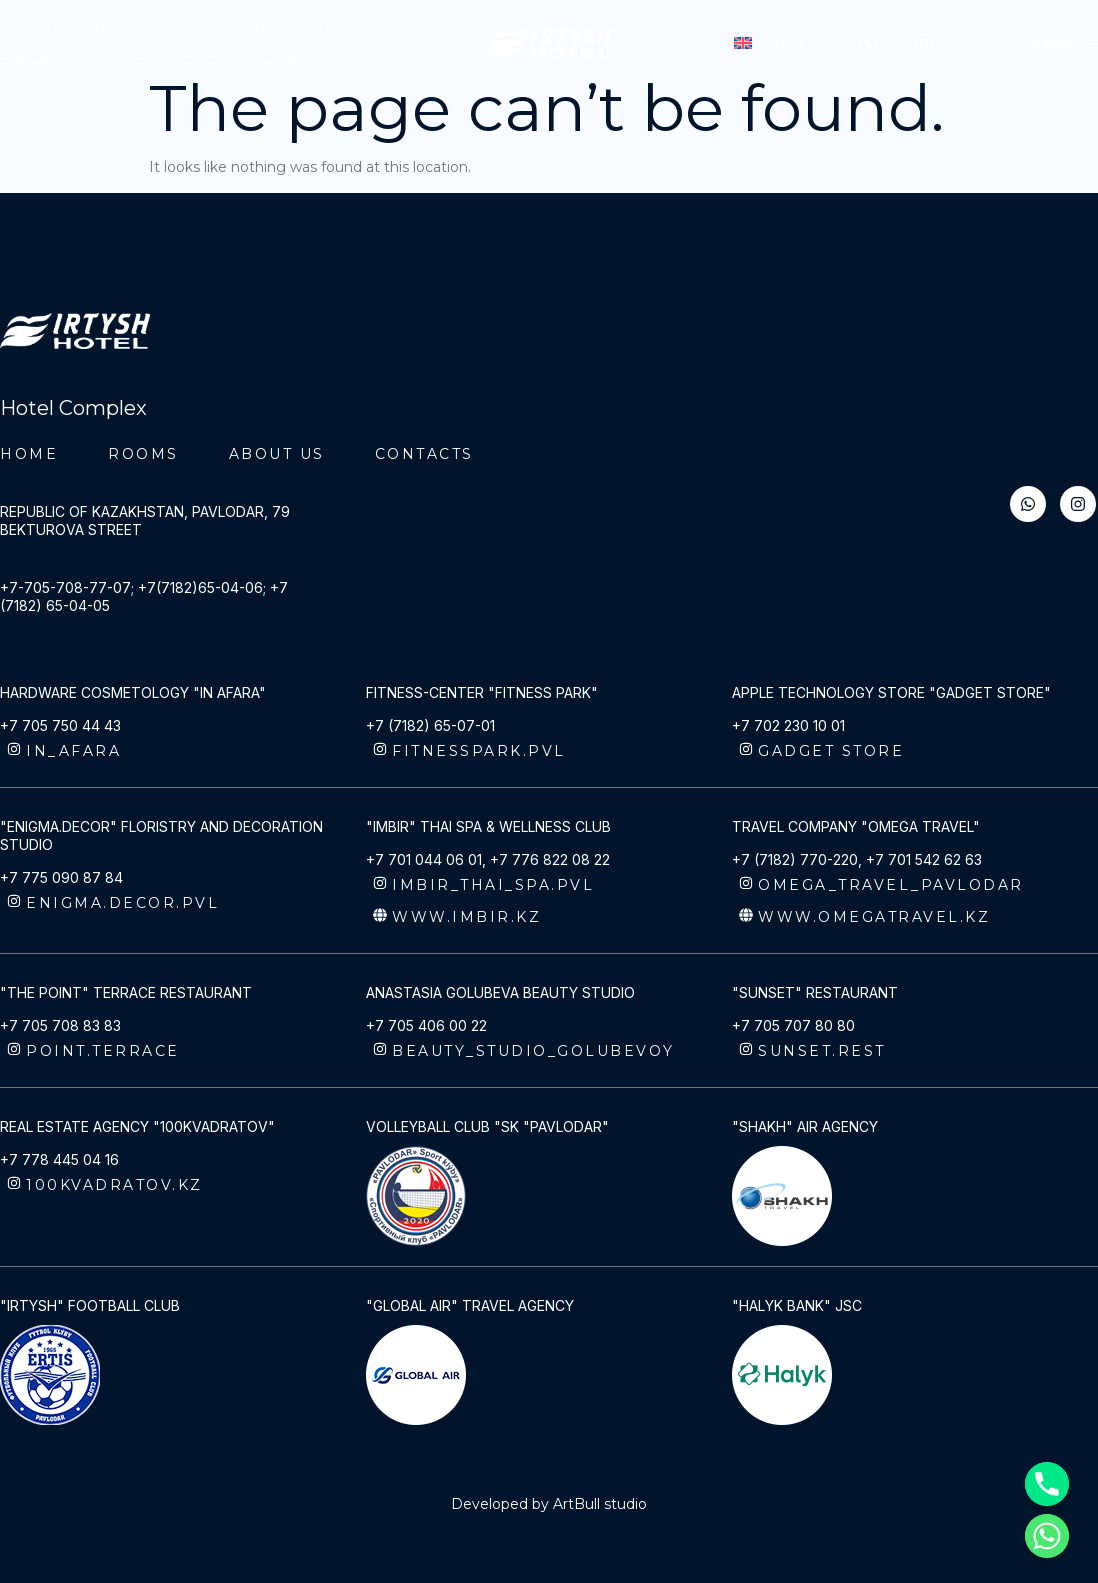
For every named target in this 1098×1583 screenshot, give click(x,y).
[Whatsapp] (1047, 1536)
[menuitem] (771, 43)
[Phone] (1047, 1484)
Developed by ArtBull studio (549, 1504)
